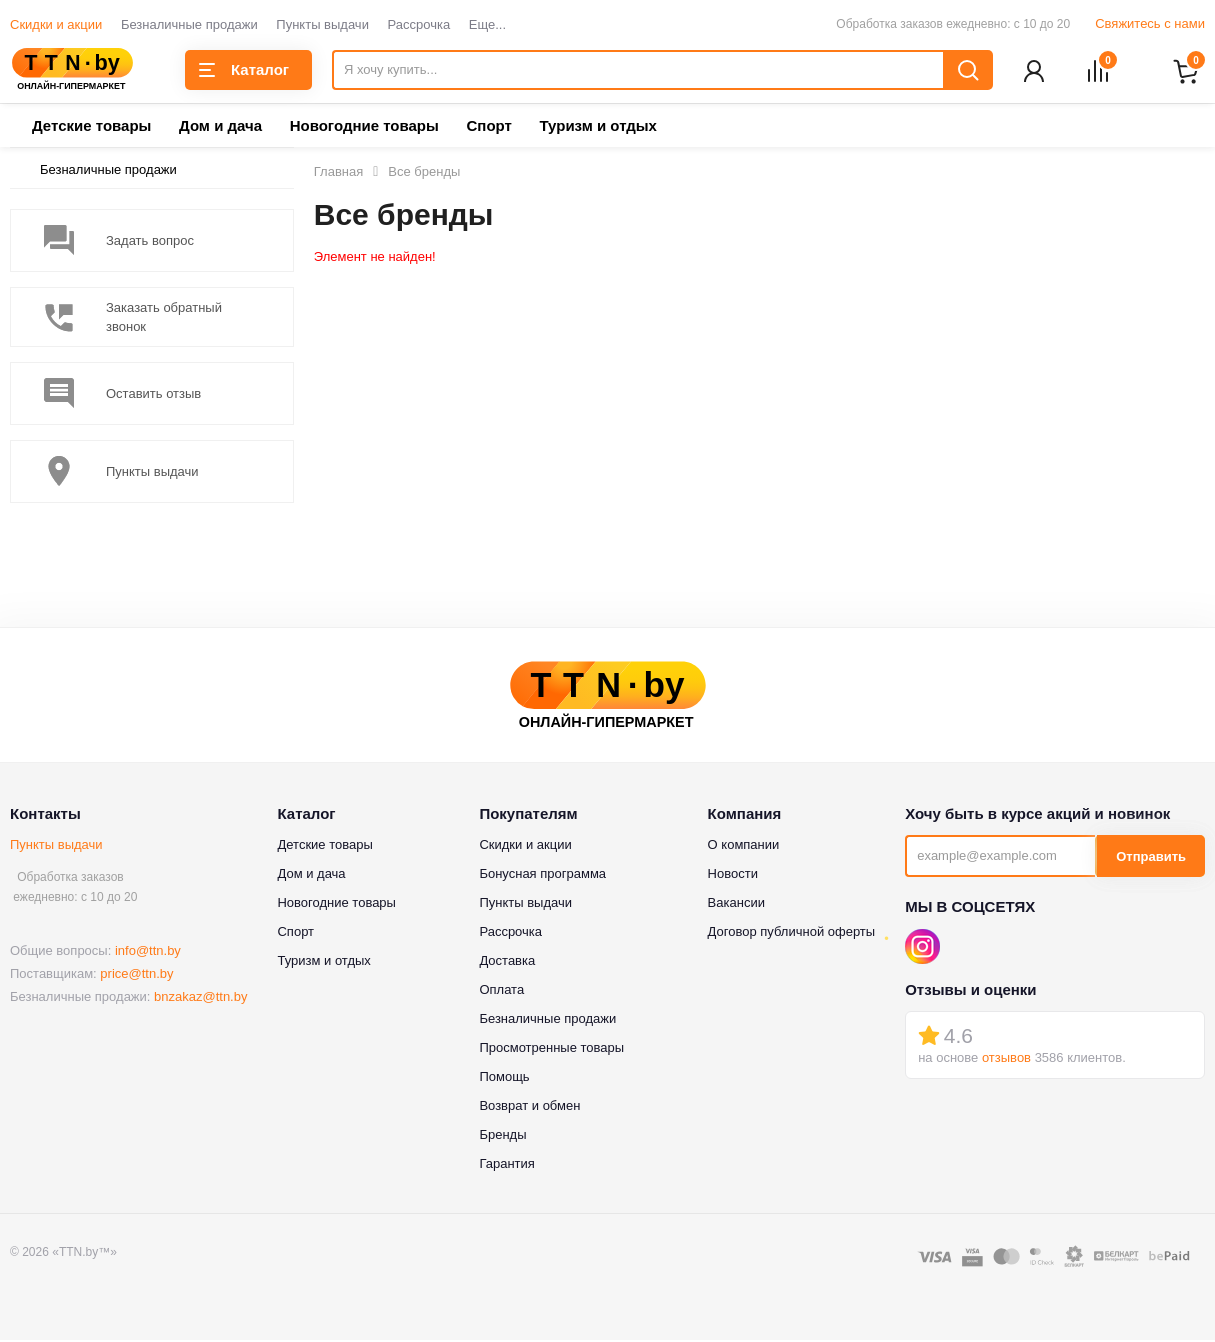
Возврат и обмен (529, 1107)
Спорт (488, 127)
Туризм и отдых (597, 127)
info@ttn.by (148, 952)
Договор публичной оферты (792, 933)
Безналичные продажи (189, 24)
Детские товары (91, 127)
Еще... (487, 24)
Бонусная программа (542, 875)
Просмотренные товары (551, 1049)
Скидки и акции (56, 24)
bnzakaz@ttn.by (200, 998)
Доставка (507, 962)
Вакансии (736, 904)
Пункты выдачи (322, 24)
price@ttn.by (136, 975)
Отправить (1151, 858)
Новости (733, 875)
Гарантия (506, 1165)
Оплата (501, 991)
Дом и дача (220, 127)
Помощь (504, 1078)
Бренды (502, 1136)
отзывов (1006, 1058)
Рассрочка (419, 24)
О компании (744, 846)
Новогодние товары (364, 127)
